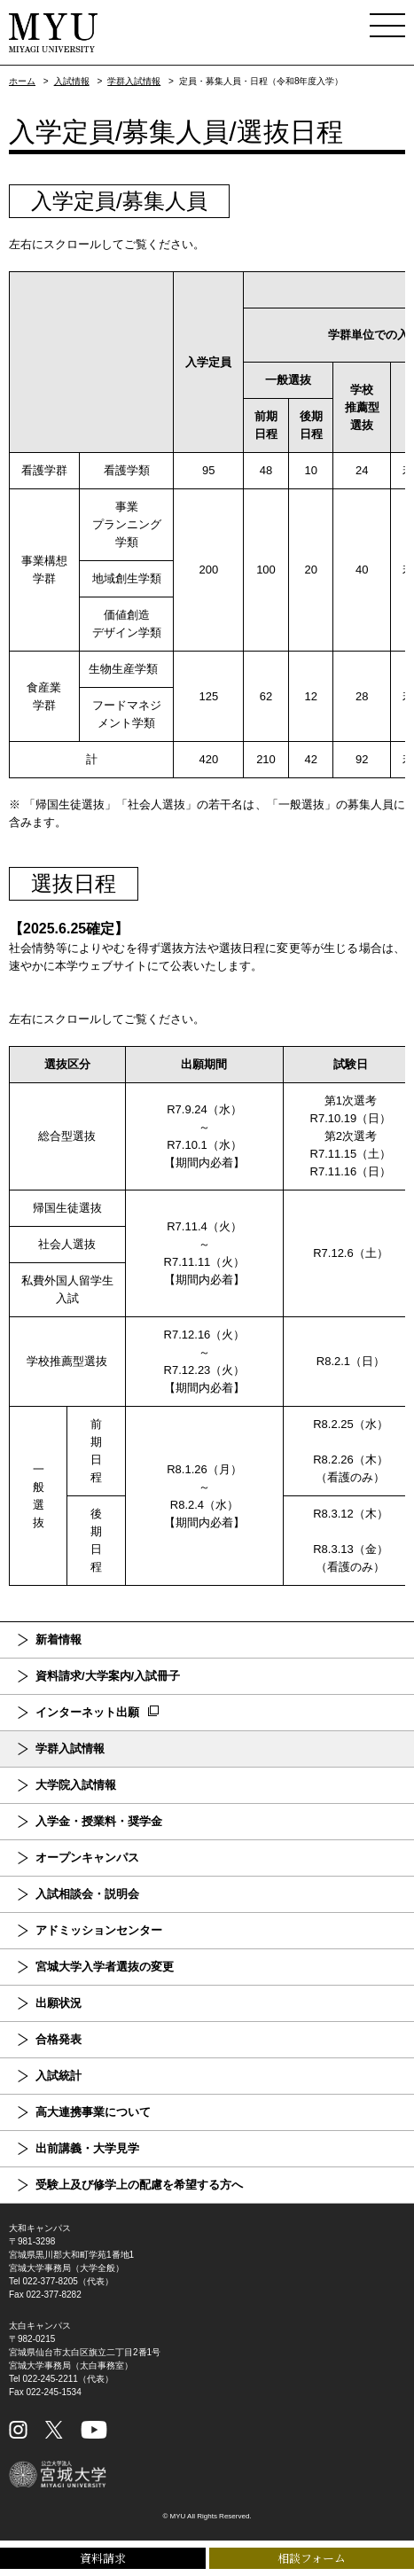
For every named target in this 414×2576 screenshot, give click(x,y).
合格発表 (58, 2039)
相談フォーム (311, 2557)
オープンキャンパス (87, 1857)
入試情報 (72, 81)
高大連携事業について (93, 2112)
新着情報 (58, 1639)
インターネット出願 (87, 1712)
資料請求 (103, 2557)
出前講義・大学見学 (87, 2148)
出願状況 (58, 2003)
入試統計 (58, 2075)
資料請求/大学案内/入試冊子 (107, 1675)
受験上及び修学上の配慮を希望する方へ (139, 2184)
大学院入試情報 (75, 1784)
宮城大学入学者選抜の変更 (104, 1966)
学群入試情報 (133, 81)
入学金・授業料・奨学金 (98, 1821)
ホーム (22, 81)
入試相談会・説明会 (87, 1894)
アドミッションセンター (98, 1930)
